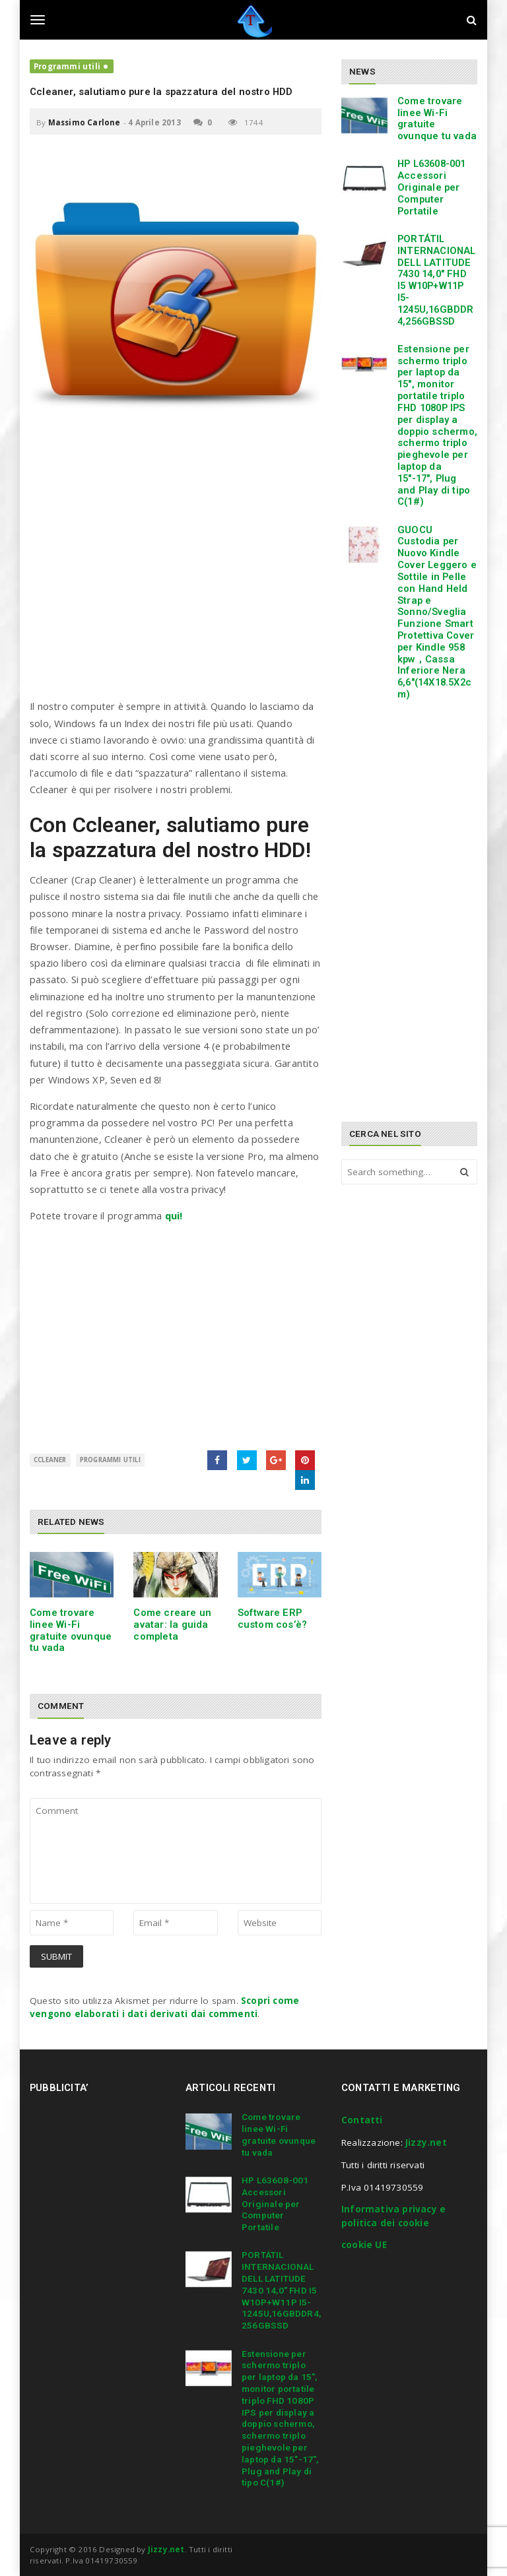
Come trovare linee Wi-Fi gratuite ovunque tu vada (71, 1630)
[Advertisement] (175, 578)
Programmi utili (67, 66)
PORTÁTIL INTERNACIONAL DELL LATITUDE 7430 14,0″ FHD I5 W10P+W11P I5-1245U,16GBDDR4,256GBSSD (436, 280)
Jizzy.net (426, 2142)
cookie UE (364, 2245)
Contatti (362, 2120)
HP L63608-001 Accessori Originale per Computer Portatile (431, 187)
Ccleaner (50, 1460)
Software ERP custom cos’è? (273, 1618)
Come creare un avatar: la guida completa (172, 1624)
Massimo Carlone (84, 122)
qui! (174, 1215)
